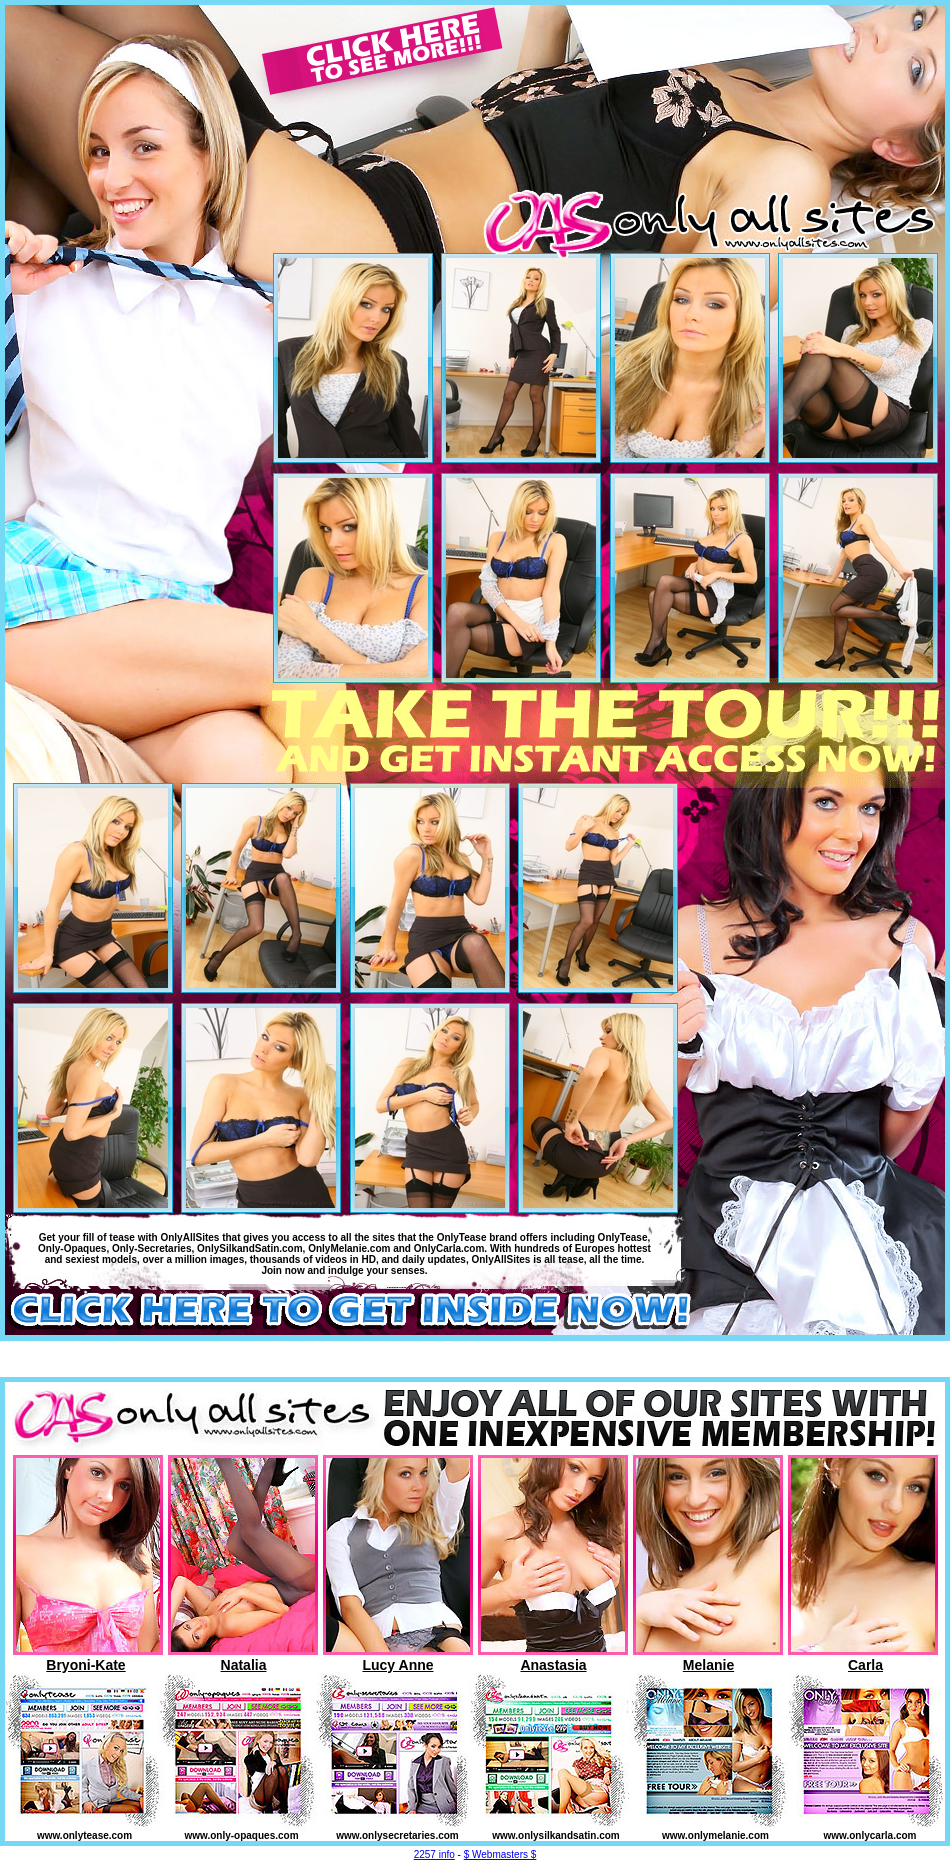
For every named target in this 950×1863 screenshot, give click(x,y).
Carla (865, 1665)
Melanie (708, 1665)
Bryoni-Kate (85, 1665)
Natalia (244, 1665)
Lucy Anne (397, 1665)
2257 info (434, 1854)
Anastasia (553, 1665)
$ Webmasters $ (500, 1854)
